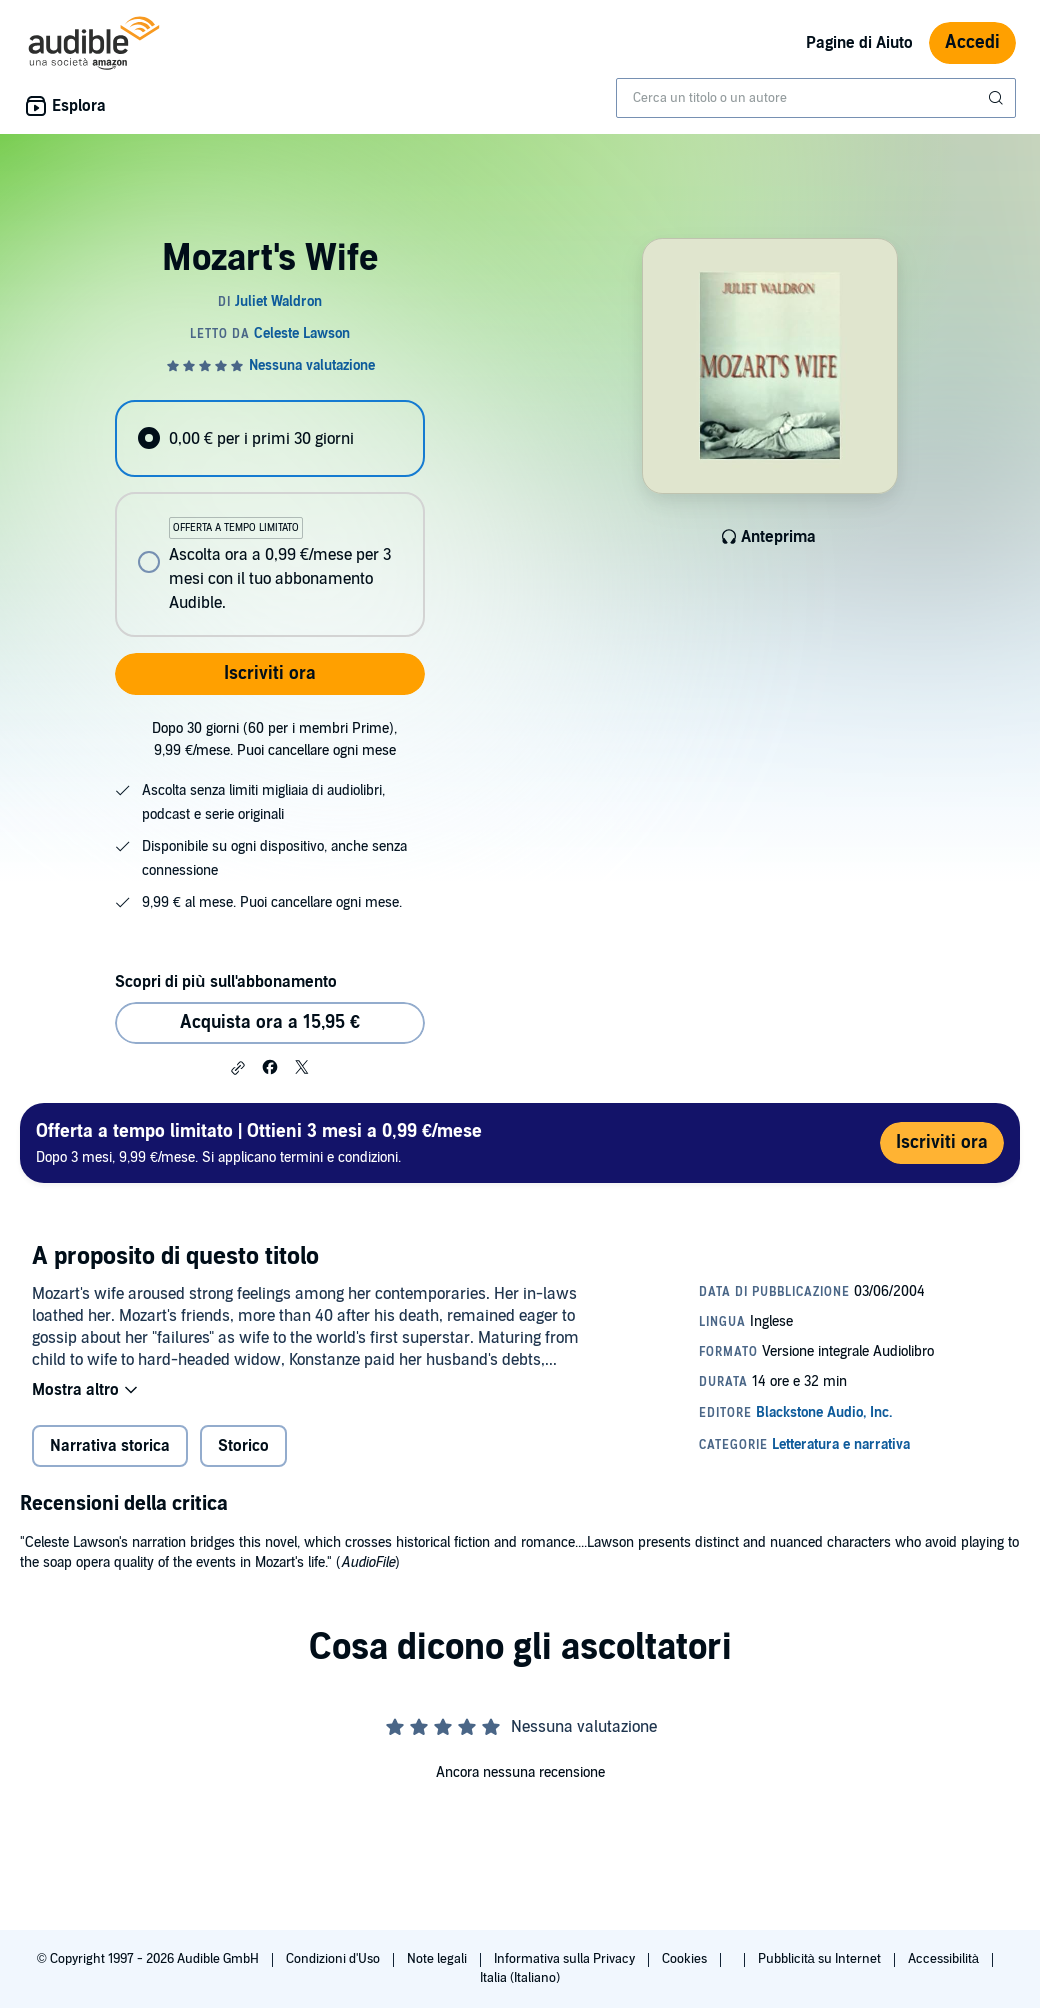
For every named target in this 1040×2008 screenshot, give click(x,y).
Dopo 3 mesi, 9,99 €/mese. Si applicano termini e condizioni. (259, 1142)
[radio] (269, 438)
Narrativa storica (110, 1446)
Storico (243, 1446)
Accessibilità (945, 1959)
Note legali (438, 1959)
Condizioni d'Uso (334, 1959)
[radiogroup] (269, 518)
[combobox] (816, 98)
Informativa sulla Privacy (566, 1959)
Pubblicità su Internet (821, 1959)
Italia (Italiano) (520, 1978)
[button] (238, 1068)
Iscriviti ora (270, 673)
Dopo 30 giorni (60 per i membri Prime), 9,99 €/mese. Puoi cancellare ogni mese (274, 739)
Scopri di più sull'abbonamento (225, 982)
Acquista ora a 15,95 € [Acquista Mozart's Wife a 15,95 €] (270, 1022)
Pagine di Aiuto (859, 43)
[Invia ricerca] (998, 98)
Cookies (686, 1959)
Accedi (972, 42)
